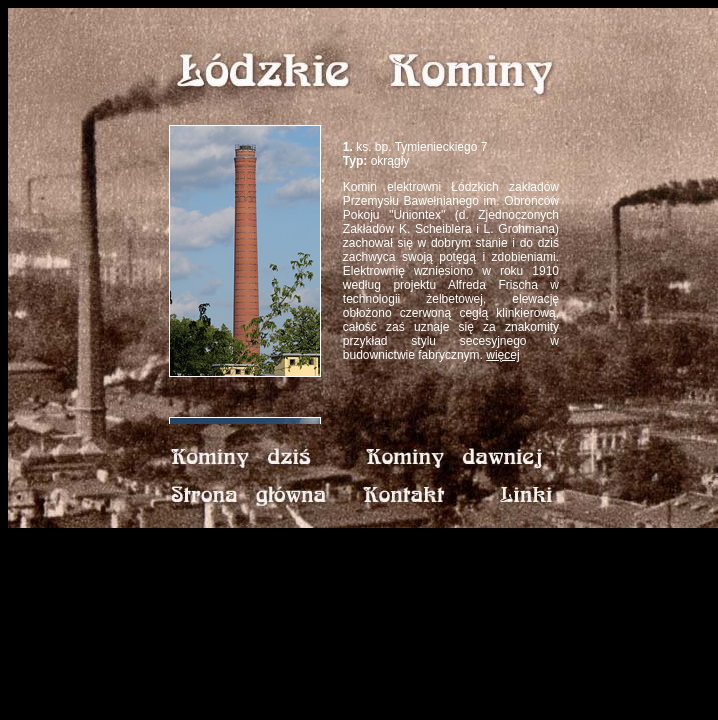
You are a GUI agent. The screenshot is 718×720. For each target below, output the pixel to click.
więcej (502, 355)
